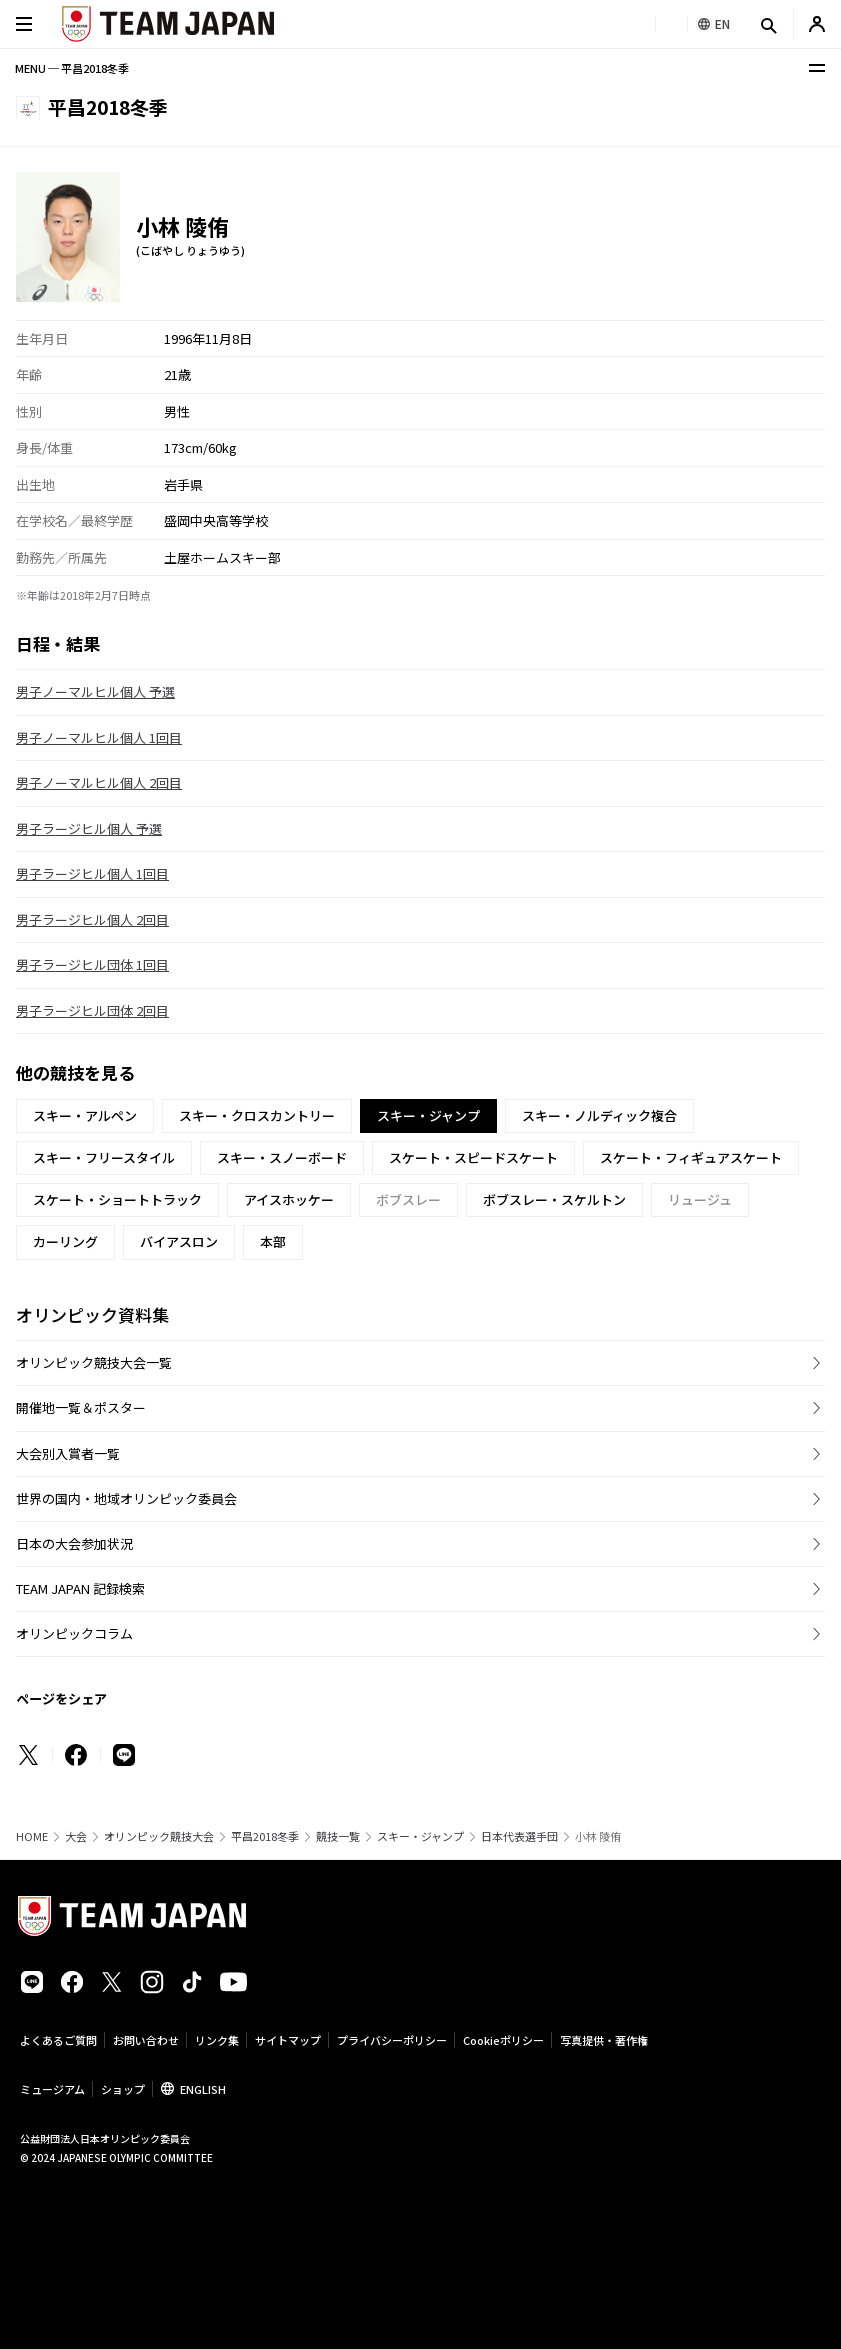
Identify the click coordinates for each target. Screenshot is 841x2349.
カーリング (65, 1241)
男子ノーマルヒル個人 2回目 (99, 782)
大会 (76, 1836)
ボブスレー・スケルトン (554, 1199)
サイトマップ (288, 2040)
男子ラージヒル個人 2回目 (92, 919)
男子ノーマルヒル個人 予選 (95, 691)
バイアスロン (179, 1241)
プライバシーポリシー (392, 2040)
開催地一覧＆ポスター (81, 1407)
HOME (32, 1836)
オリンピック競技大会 (159, 1836)
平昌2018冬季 (265, 1836)
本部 (273, 1241)
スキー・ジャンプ (420, 1836)
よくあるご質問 (58, 2040)
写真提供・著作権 (604, 2040)
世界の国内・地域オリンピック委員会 (126, 1498)
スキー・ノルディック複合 (599, 1115)
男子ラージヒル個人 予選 (89, 828)
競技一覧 (338, 1836)
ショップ (123, 2089)
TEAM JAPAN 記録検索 (80, 1588)
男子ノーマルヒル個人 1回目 (99, 737)
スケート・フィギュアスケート (691, 1157)
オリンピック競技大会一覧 (94, 1362)
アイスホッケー (289, 1199)
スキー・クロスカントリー (257, 1115)
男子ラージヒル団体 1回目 (92, 964)
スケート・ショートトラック (117, 1199)
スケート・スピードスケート (473, 1157)
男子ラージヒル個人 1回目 (92, 873)
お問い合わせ (146, 2040)
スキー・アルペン (85, 1115)
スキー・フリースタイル (104, 1157)
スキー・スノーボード (282, 1157)
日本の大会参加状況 (74, 1543)
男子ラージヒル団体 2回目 (92, 1010)
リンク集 (217, 2040)
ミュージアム (52, 2089)
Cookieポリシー (503, 2040)
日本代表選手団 (519, 1836)
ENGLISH (203, 2089)
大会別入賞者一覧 (68, 1453)
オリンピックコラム (74, 1633)
